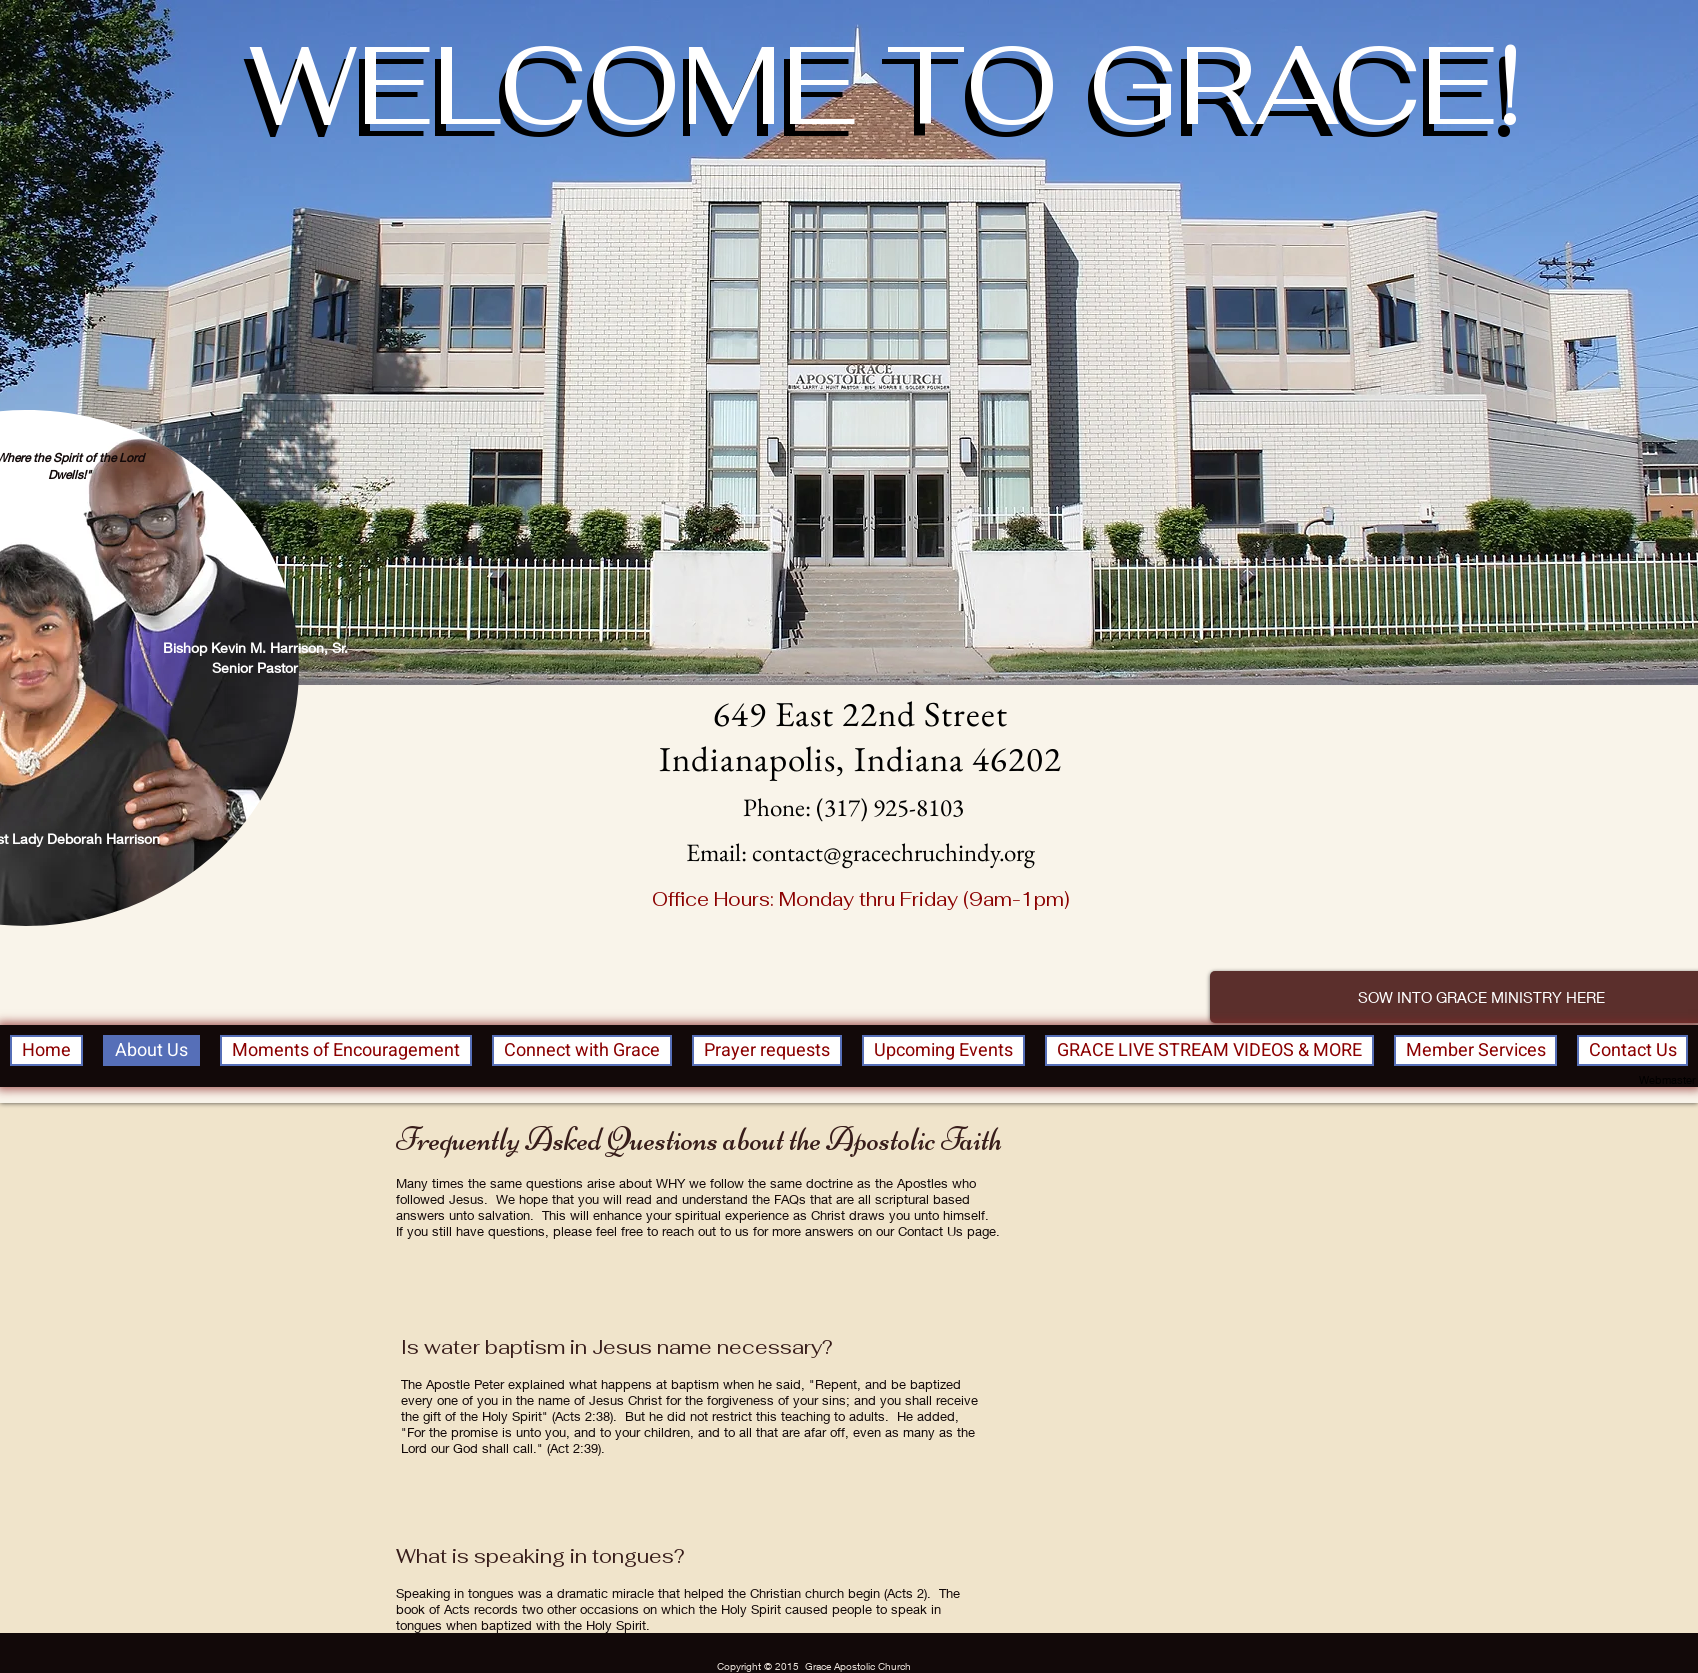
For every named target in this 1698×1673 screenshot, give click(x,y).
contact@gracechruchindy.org (893, 852)
